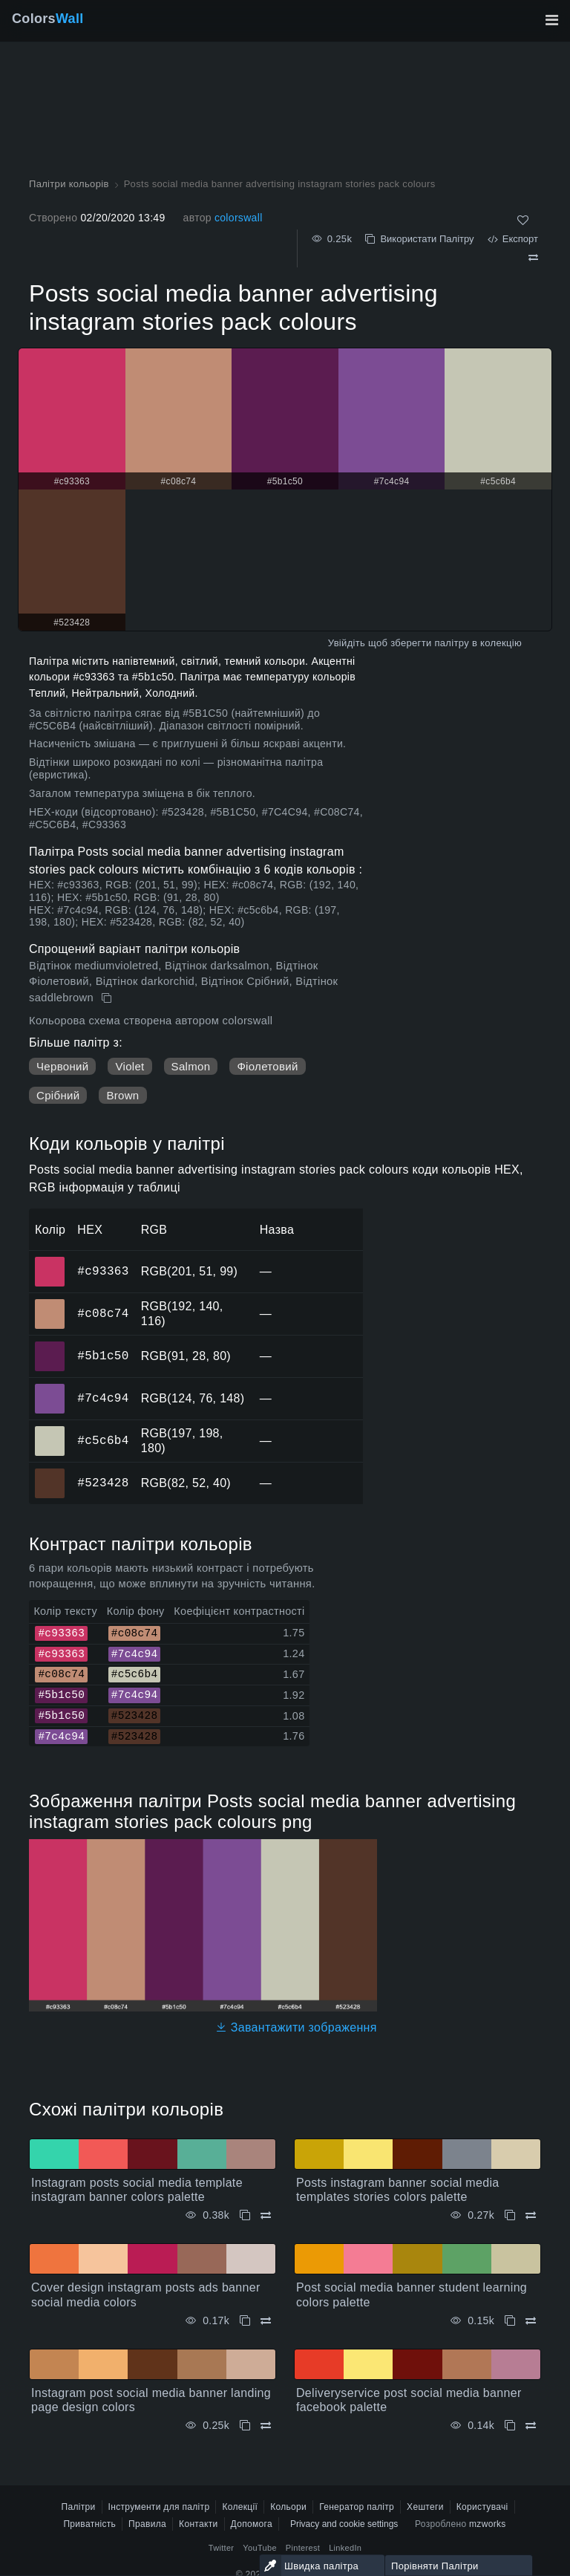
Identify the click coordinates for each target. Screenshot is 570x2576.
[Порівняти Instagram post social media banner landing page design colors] (265, 2426)
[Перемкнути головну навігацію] (551, 20)
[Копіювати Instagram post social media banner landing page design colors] (245, 2426)
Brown (122, 1095)
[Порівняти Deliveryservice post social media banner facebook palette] (530, 2426)
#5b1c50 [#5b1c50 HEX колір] (50, 1345)
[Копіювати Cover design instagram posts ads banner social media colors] (245, 2321)
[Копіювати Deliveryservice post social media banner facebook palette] (509, 2426)
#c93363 (102, 1271)
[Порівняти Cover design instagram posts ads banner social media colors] (265, 2321)
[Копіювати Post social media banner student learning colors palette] (509, 2321)
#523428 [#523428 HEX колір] (50, 1472)
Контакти (198, 2524)
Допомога (251, 2524)
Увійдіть (346, 642)
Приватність (89, 2524)
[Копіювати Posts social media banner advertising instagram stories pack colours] (108, 998)
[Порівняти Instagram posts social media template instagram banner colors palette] (265, 2215)
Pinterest (303, 2547)
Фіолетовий (267, 1066)
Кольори (288, 2507)
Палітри (78, 2507)
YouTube (259, 2547)
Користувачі (482, 2507)
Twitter (222, 2547)
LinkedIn (345, 2547)
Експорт (513, 238)
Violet (129, 1066)
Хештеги (425, 2507)
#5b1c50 (102, 1355)
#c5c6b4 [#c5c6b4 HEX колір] (50, 1430)
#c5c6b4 (102, 1440)
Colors (48, 18)
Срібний (57, 1095)
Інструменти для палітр (159, 2507)
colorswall (238, 218)
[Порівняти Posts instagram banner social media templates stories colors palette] (530, 2215)
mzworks (487, 2524)
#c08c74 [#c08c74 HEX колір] (50, 1303)
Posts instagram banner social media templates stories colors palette (397, 2189)
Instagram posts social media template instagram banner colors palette (137, 2189)
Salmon (191, 1066)
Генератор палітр (356, 2507)
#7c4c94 (102, 1398)
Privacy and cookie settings (344, 2524)
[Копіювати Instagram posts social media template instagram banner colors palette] (245, 2215)
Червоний (62, 1066)
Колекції (240, 2507)
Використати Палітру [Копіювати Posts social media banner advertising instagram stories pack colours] (419, 238)
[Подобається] (522, 220)
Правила (147, 2524)
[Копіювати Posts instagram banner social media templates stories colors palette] (509, 2215)
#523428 (102, 1482)
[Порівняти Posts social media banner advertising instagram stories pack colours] (533, 257)
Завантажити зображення (296, 2027)
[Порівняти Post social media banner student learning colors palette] (530, 2321)
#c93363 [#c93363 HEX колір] (50, 1261)
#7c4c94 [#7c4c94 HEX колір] (50, 1388)
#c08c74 (102, 1313)
